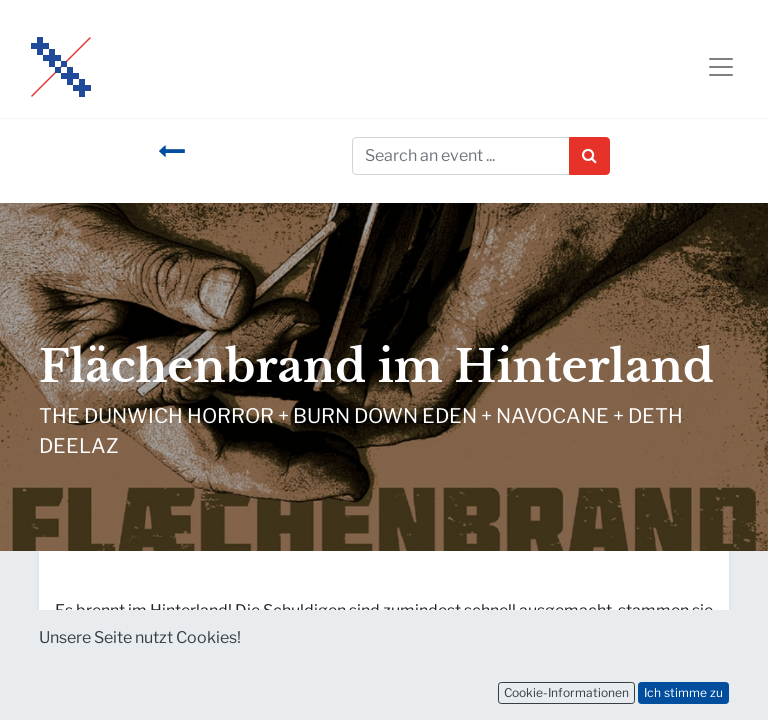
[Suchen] (589, 156)
